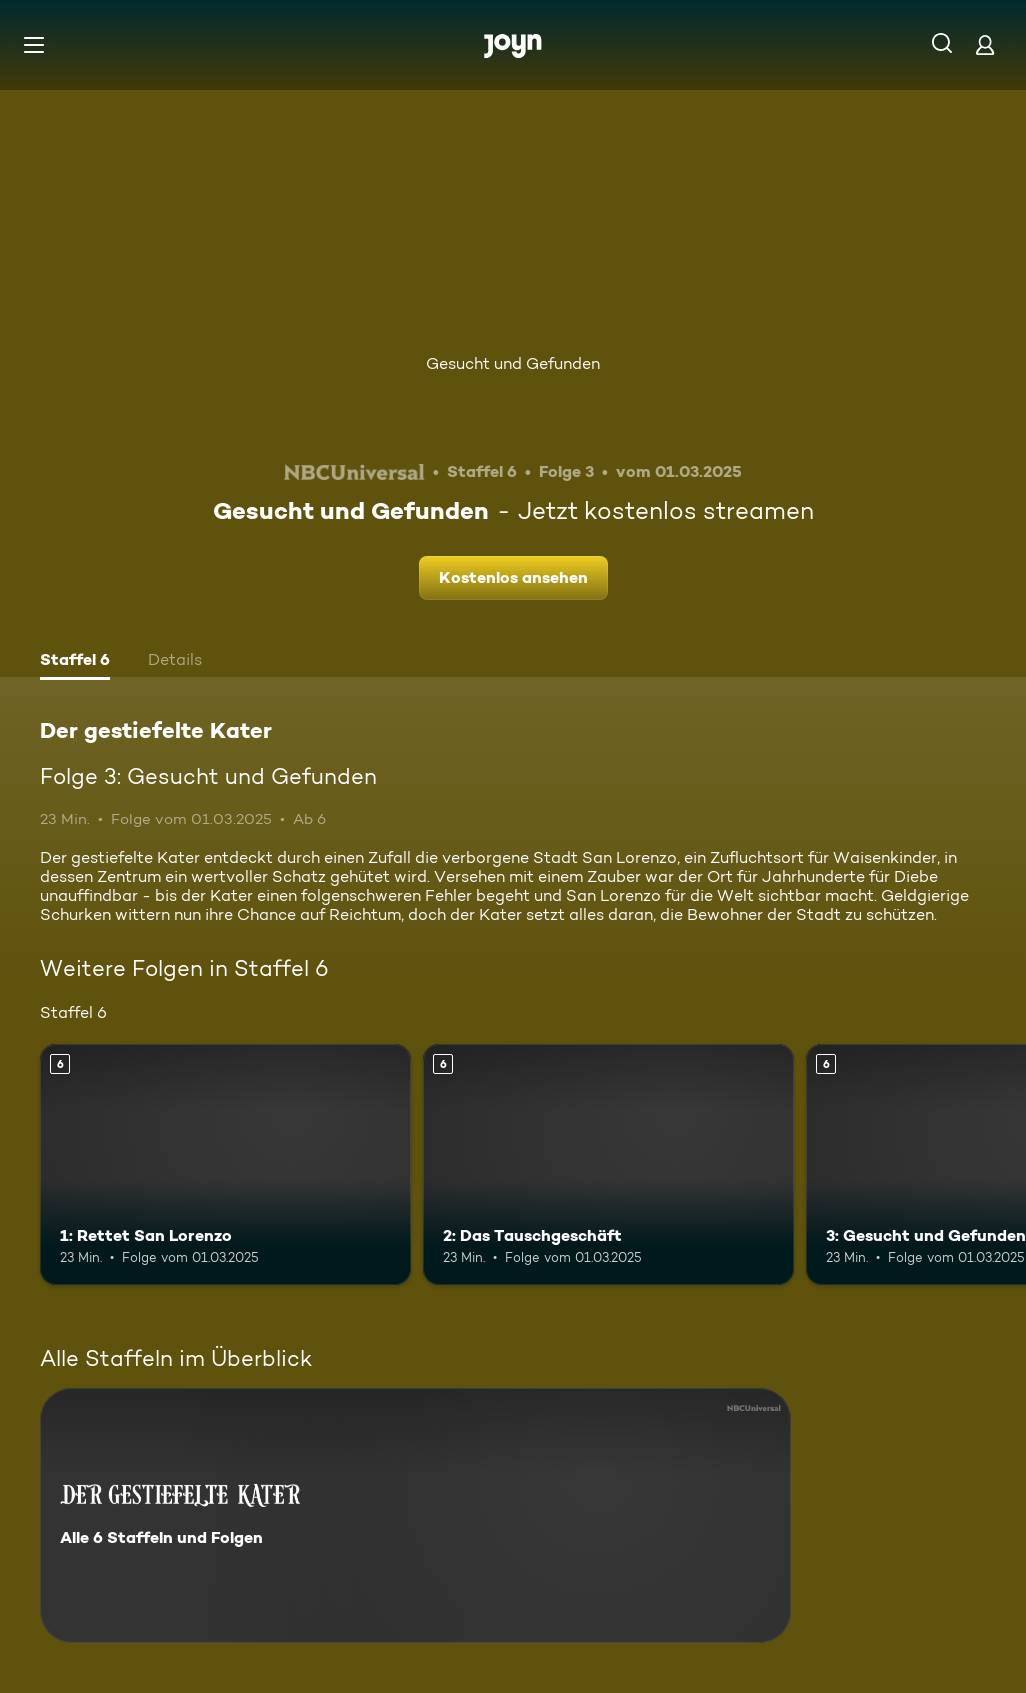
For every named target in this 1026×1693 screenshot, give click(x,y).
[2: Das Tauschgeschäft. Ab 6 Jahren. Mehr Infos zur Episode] (608, 1164)
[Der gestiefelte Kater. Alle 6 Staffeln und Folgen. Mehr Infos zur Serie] (415, 1515)
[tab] (75, 662)
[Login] (985, 44)
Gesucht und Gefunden (513, 363)
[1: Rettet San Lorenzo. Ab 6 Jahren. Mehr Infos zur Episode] (225, 1164)
